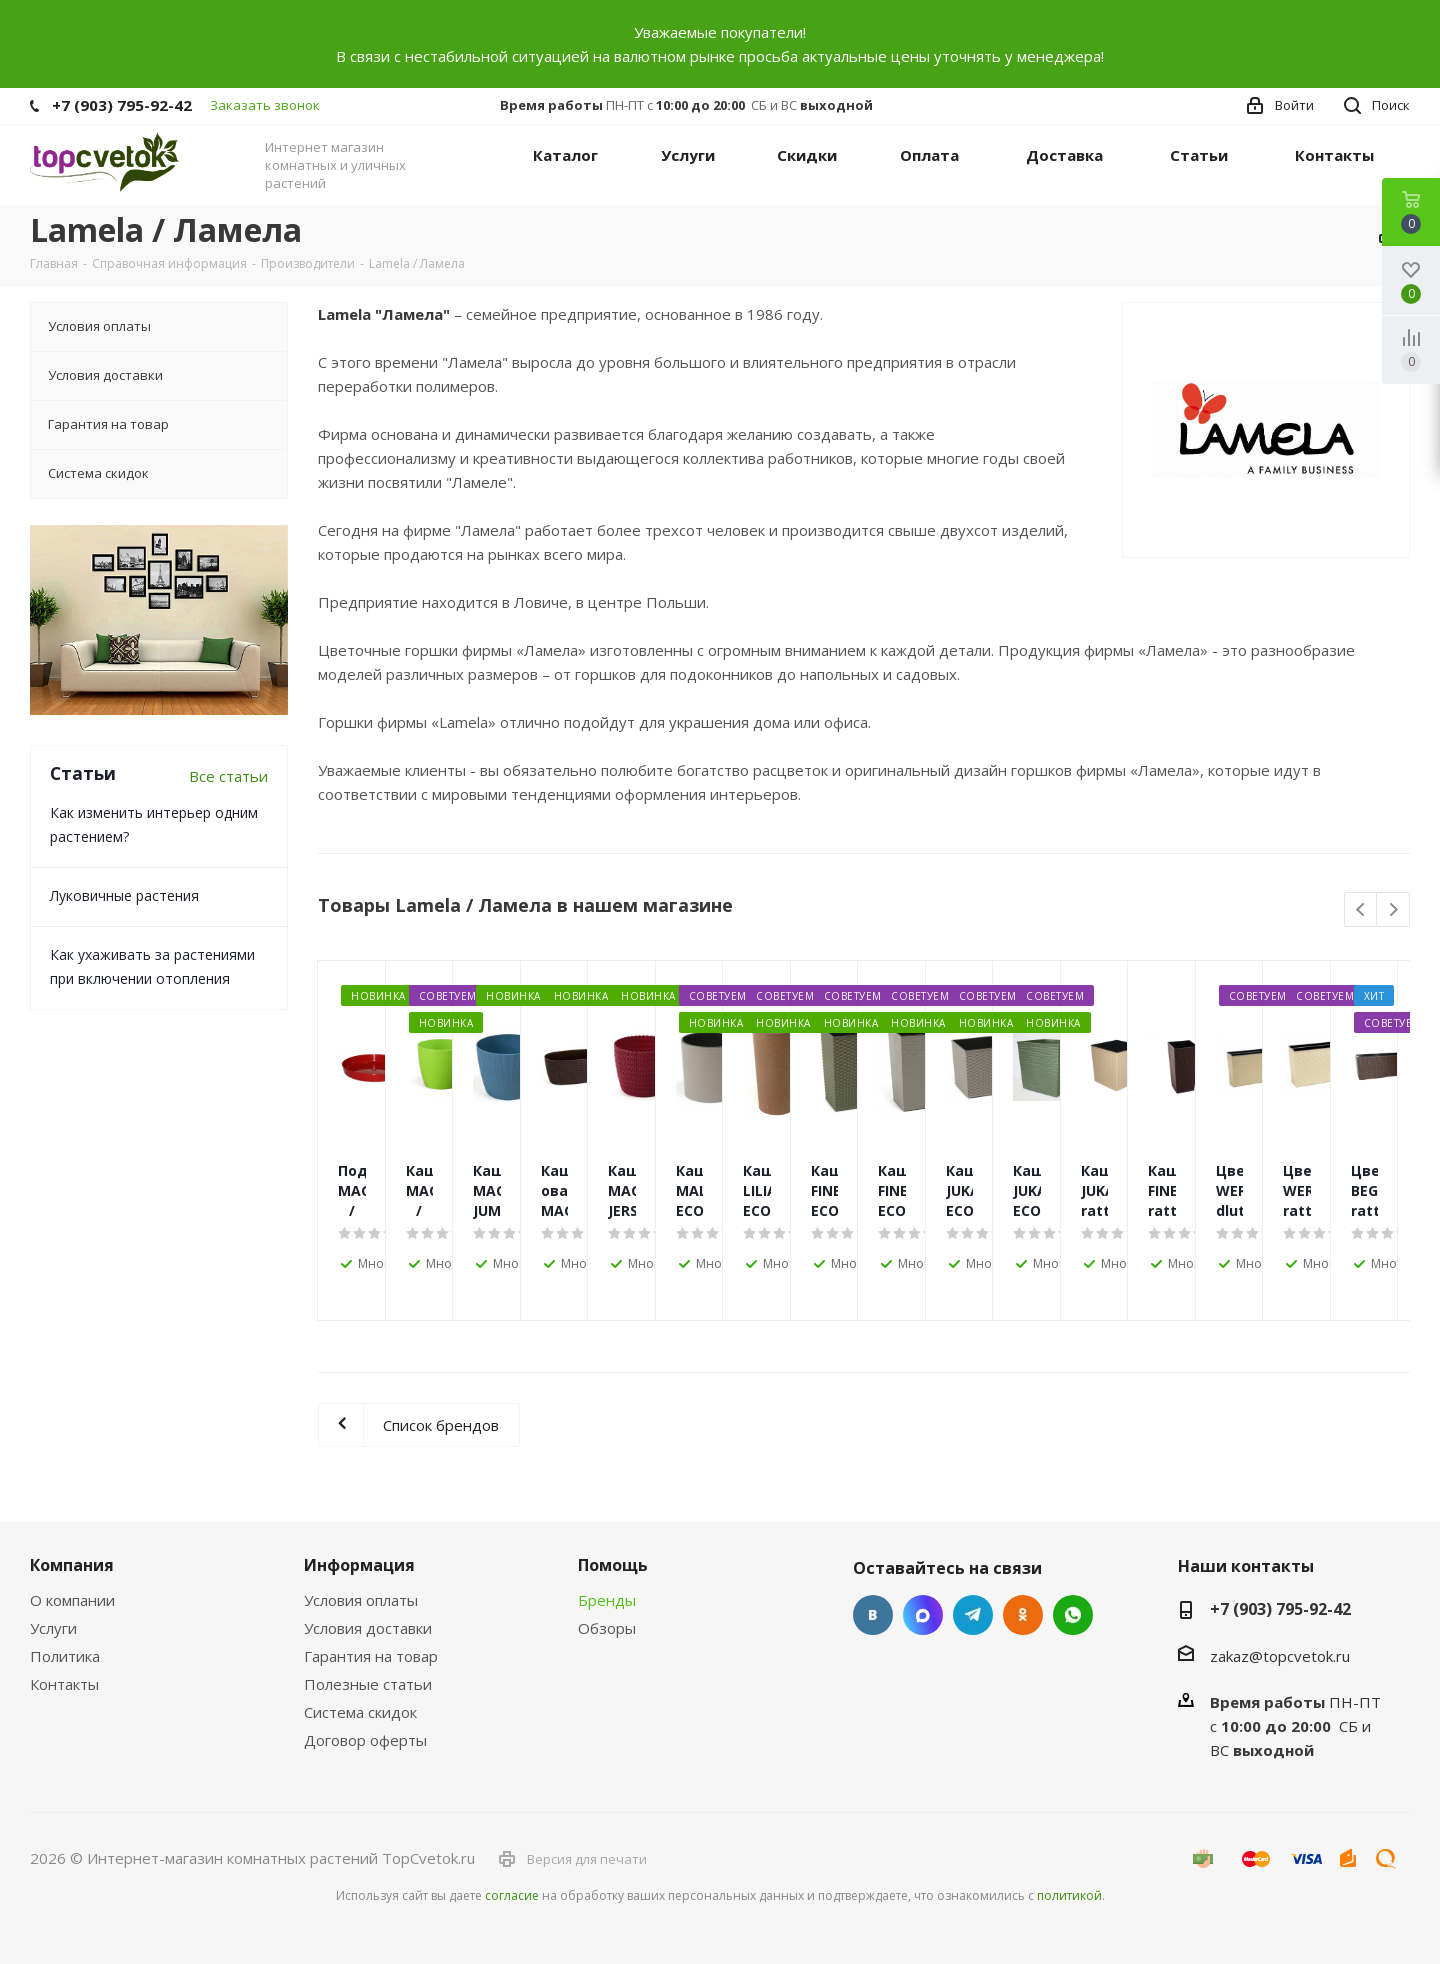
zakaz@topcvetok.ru (1280, 1656)
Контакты (64, 1684)
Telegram (973, 1615)
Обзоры (607, 1628)
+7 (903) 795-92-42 (122, 105)
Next (1393, 910)
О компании (72, 1600)
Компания (72, 1565)
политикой (1069, 1895)
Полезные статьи (368, 1684)
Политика (65, 1656)
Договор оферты (365, 1740)
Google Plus (1073, 1615)
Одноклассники (1023, 1615)
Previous (1361, 910)
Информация (359, 1565)
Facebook (923, 1615)
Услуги (53, 1628)
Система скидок (360, 1712)
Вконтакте (873, 1615)
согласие (512, 1895)
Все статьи (228, 776)
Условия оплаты (361, 1600)
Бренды (607, 1600)
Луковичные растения (124, 895)
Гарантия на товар (371, 1656)
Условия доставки (368, 1628)
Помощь (613, 1565)
